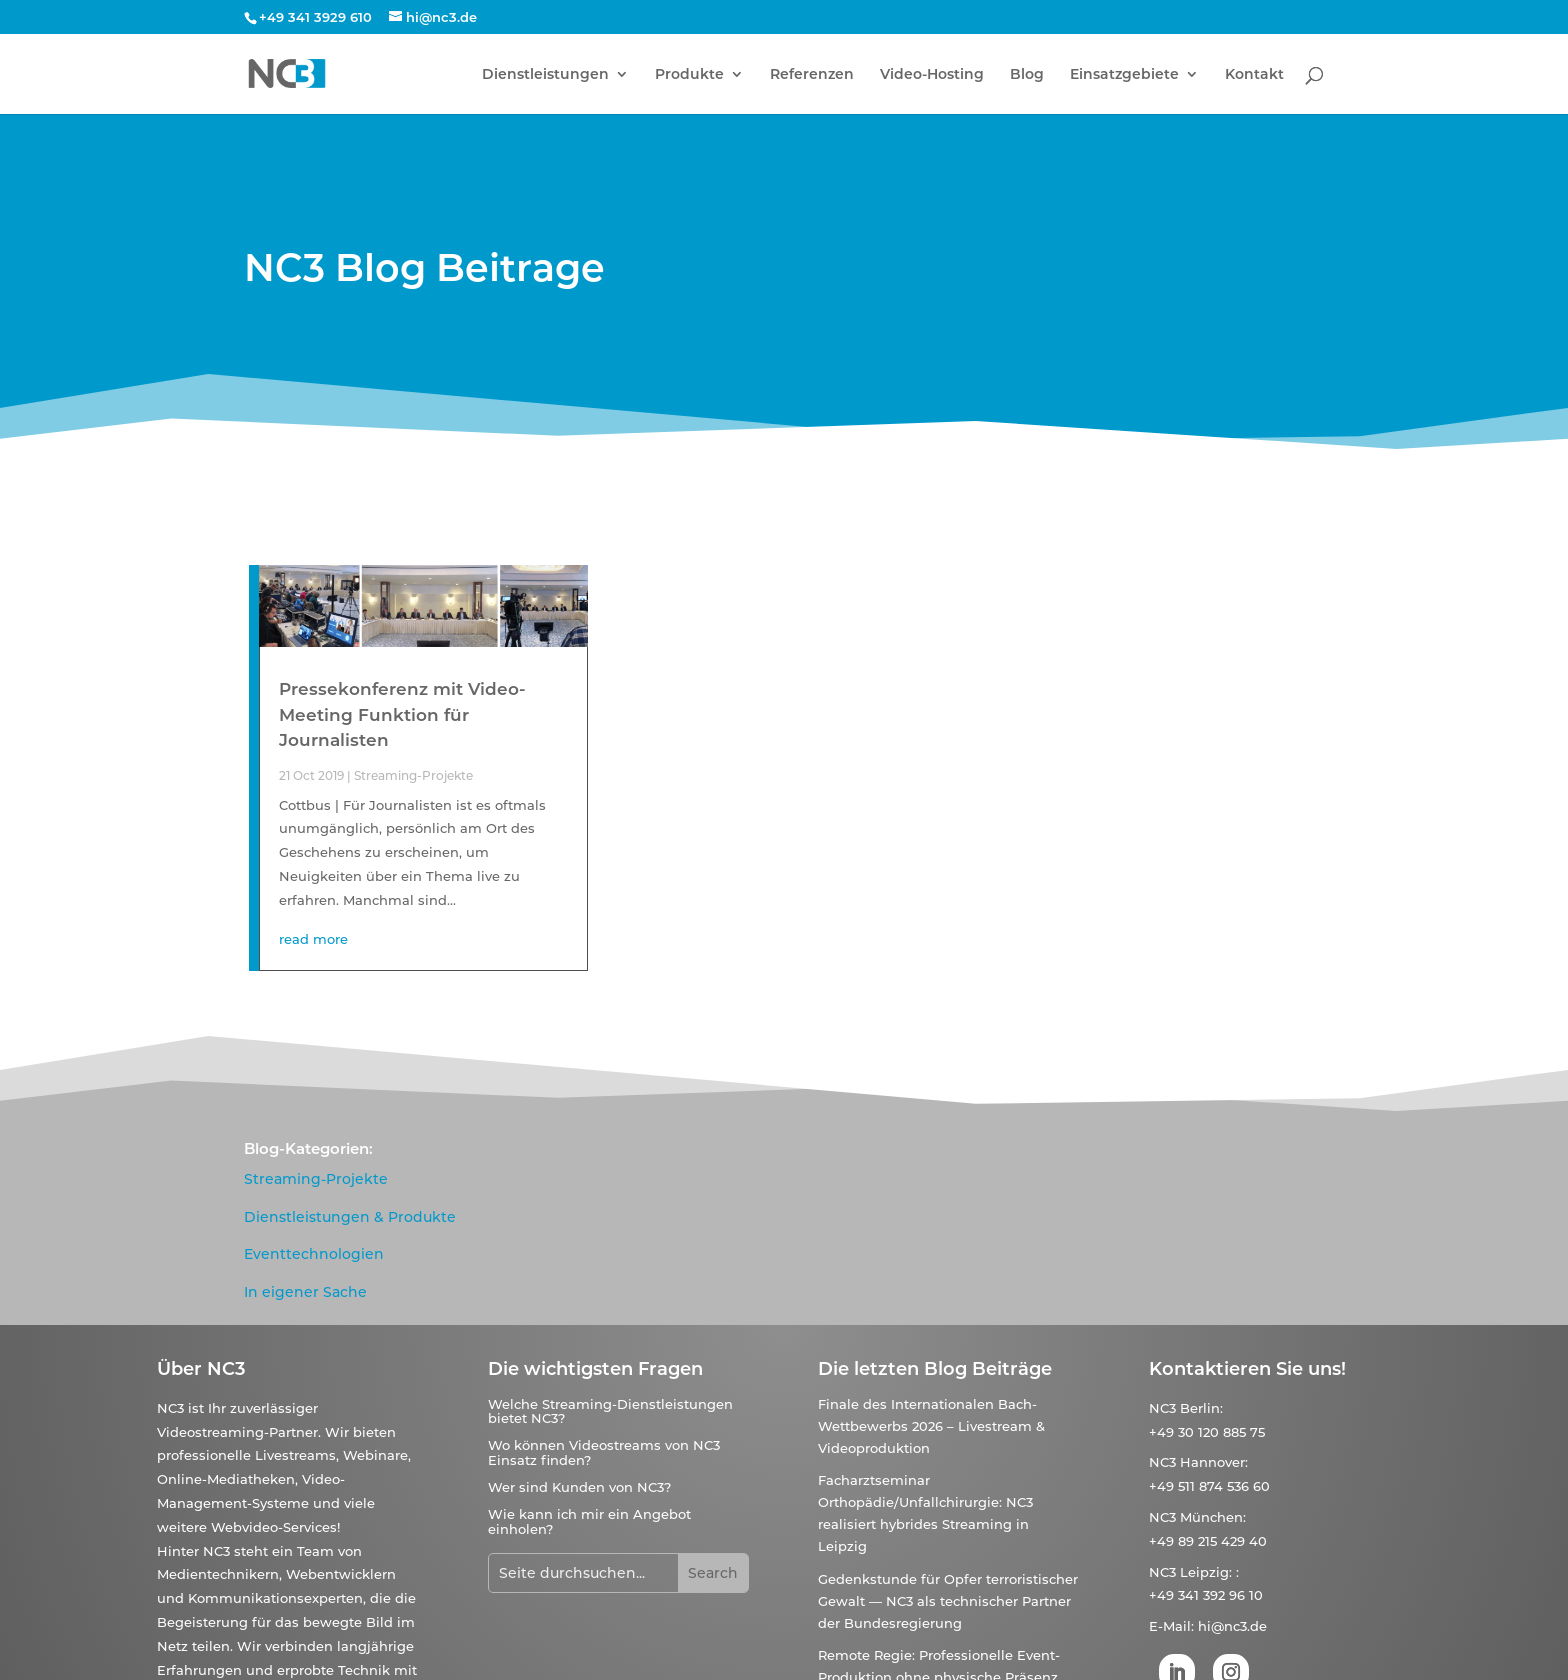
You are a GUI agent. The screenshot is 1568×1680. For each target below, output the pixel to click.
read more (313, 939)
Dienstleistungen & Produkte (350, 1217)
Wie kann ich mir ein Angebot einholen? (589, 1521)
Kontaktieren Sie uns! (1247, 1369)
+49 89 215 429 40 (1208, 1541)
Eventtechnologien (314, 1254)
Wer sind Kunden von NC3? (579, 1487)
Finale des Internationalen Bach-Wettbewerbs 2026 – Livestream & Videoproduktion (931, 1426)
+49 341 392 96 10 (1206, 1595)
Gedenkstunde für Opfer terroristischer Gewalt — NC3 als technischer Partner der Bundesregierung (948, 1601)
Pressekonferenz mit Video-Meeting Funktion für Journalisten (402, 714)
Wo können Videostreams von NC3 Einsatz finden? (604, 1452)
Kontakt (1254, 75)
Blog (1027, 75)
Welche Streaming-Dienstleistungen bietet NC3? (610, 1411)
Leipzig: (1206, 1572)
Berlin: (1201, 1408)
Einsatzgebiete (1124, 75)
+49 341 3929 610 (315, 17)
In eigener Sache (305, 1292)
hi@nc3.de (1232, 1626)
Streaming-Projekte (413, 775)
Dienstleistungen (545, 75)
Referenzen (812, 75)
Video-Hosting (932, 75)
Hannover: (1214, 1462)
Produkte (689, 75)
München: (1213, 1517)
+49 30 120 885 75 (1207, 1432)
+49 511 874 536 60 (1209, 1486)
